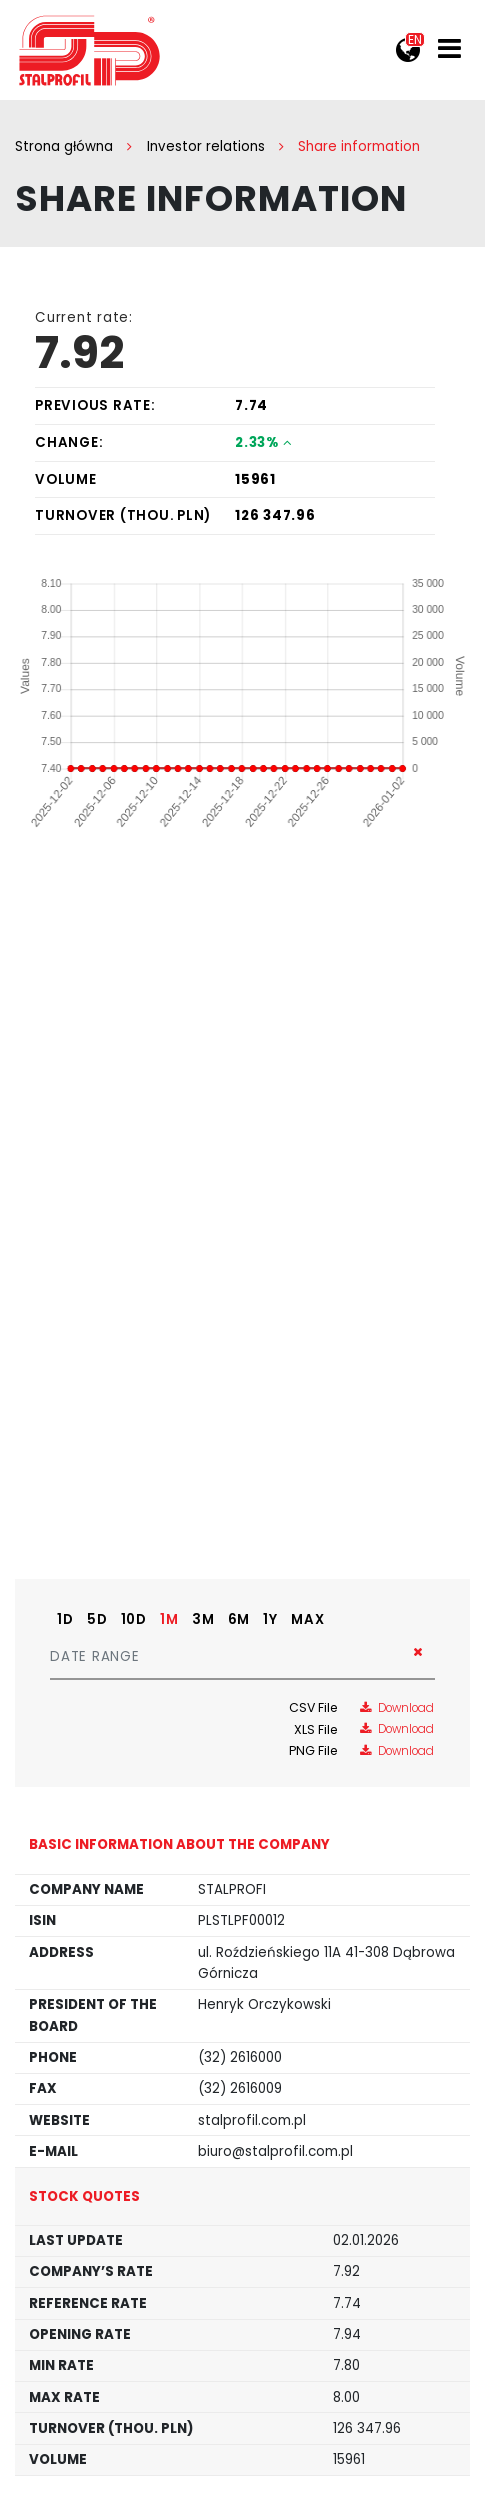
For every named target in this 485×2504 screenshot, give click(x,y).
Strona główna (64, 146)
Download (397, 1708)
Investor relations (206, 146)
